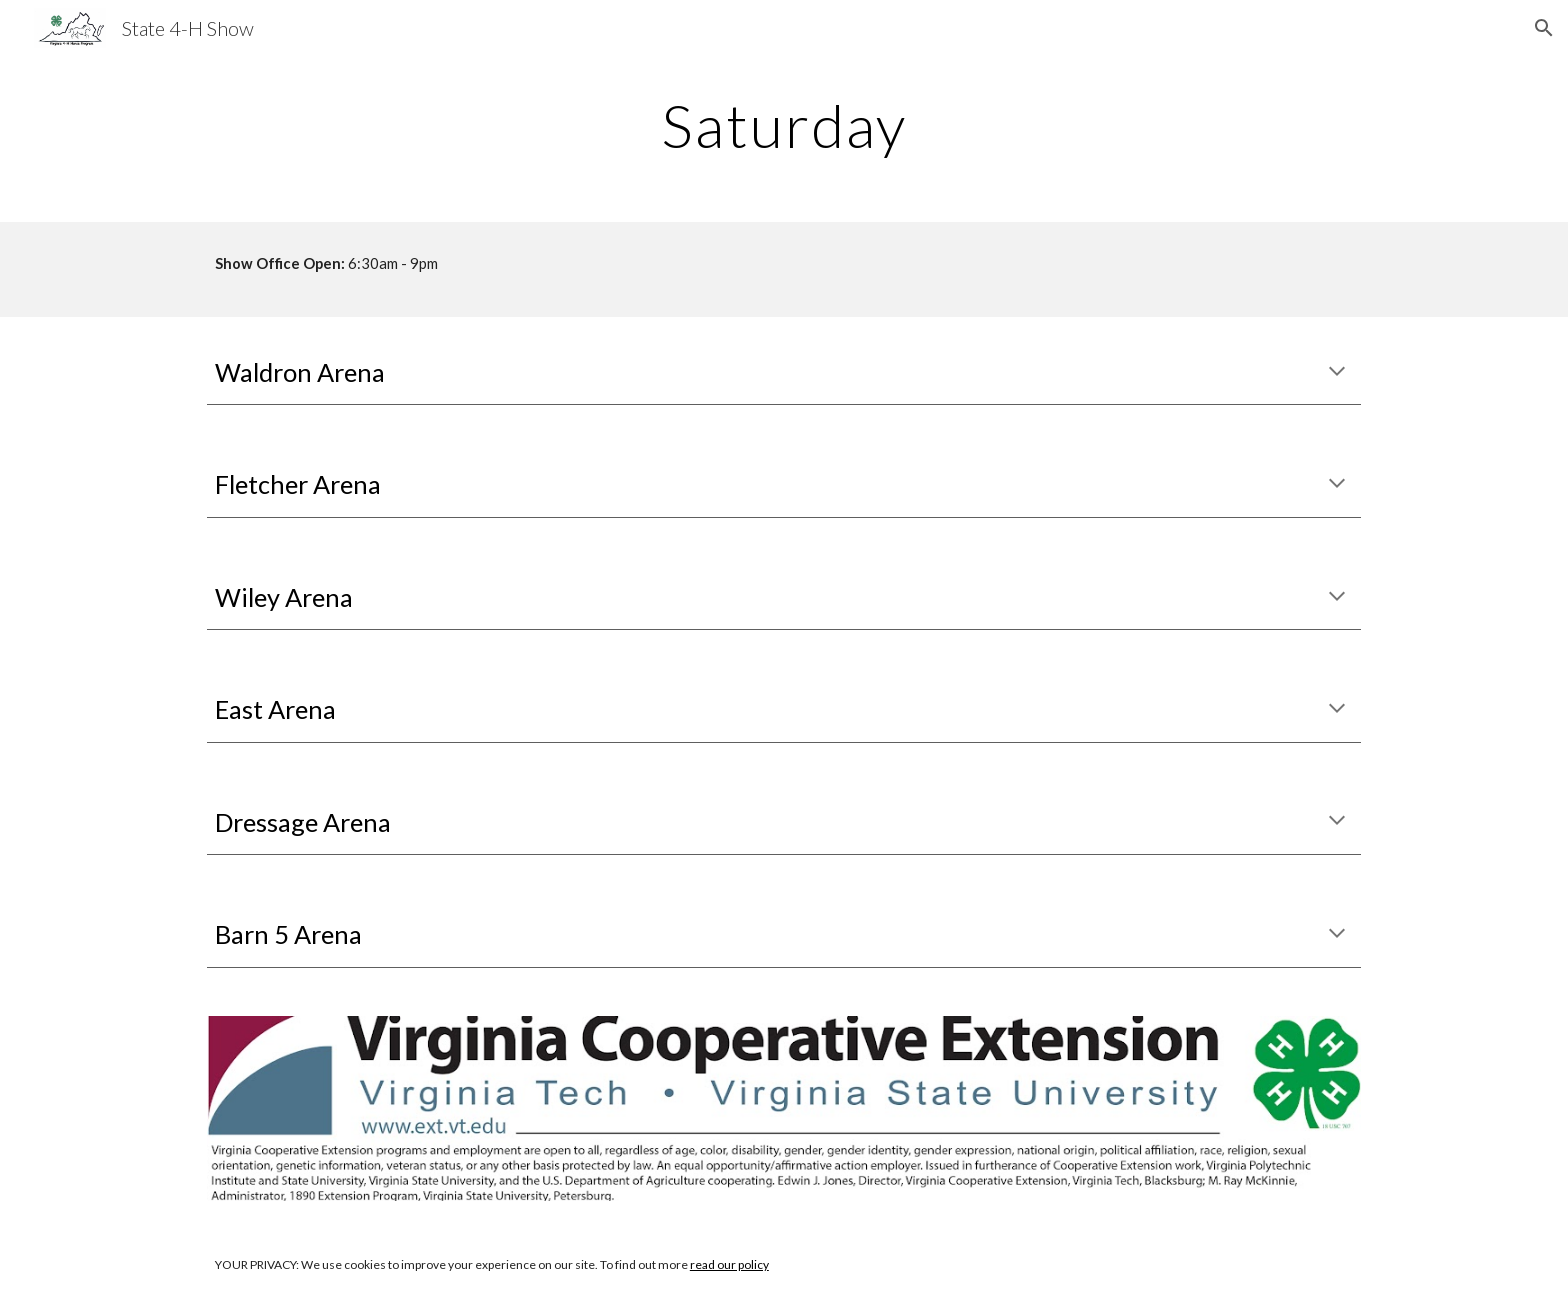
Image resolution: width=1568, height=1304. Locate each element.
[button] (1544, 28)
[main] (784, 125)
